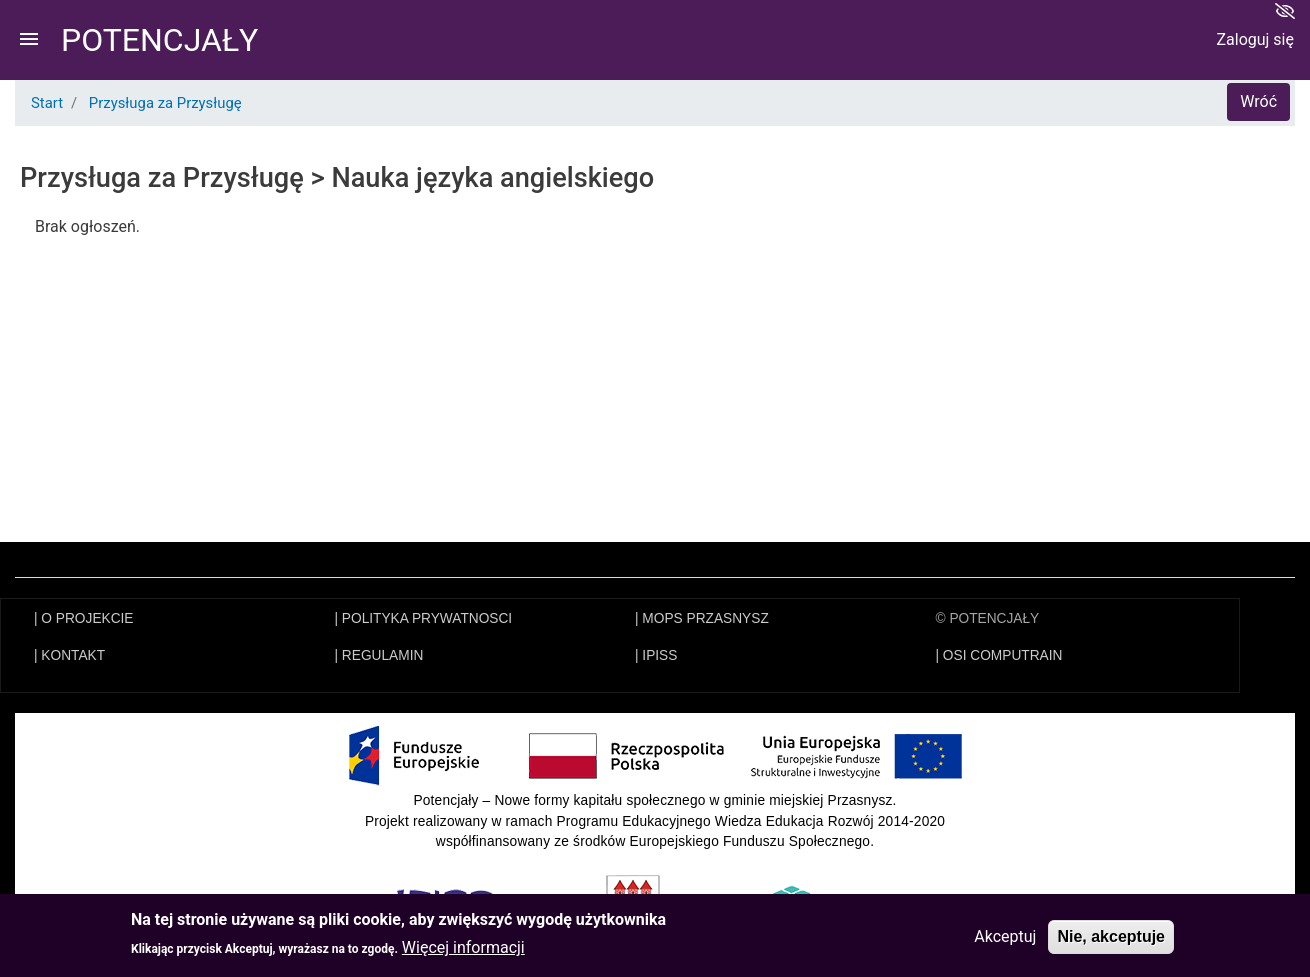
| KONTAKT (69, 655)
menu (29, 39)
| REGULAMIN (379, 655)
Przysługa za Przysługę (165, 103)
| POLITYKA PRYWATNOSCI (424, 618)
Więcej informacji (463, 952)
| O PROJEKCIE (84, 618)
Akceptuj (1005, 940)
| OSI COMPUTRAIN (999, 655)
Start (47, 103)
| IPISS (656, 655)
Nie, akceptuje (1111, 940)
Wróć (1258, 101)
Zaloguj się (1255, 39)
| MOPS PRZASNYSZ (702, 618)
